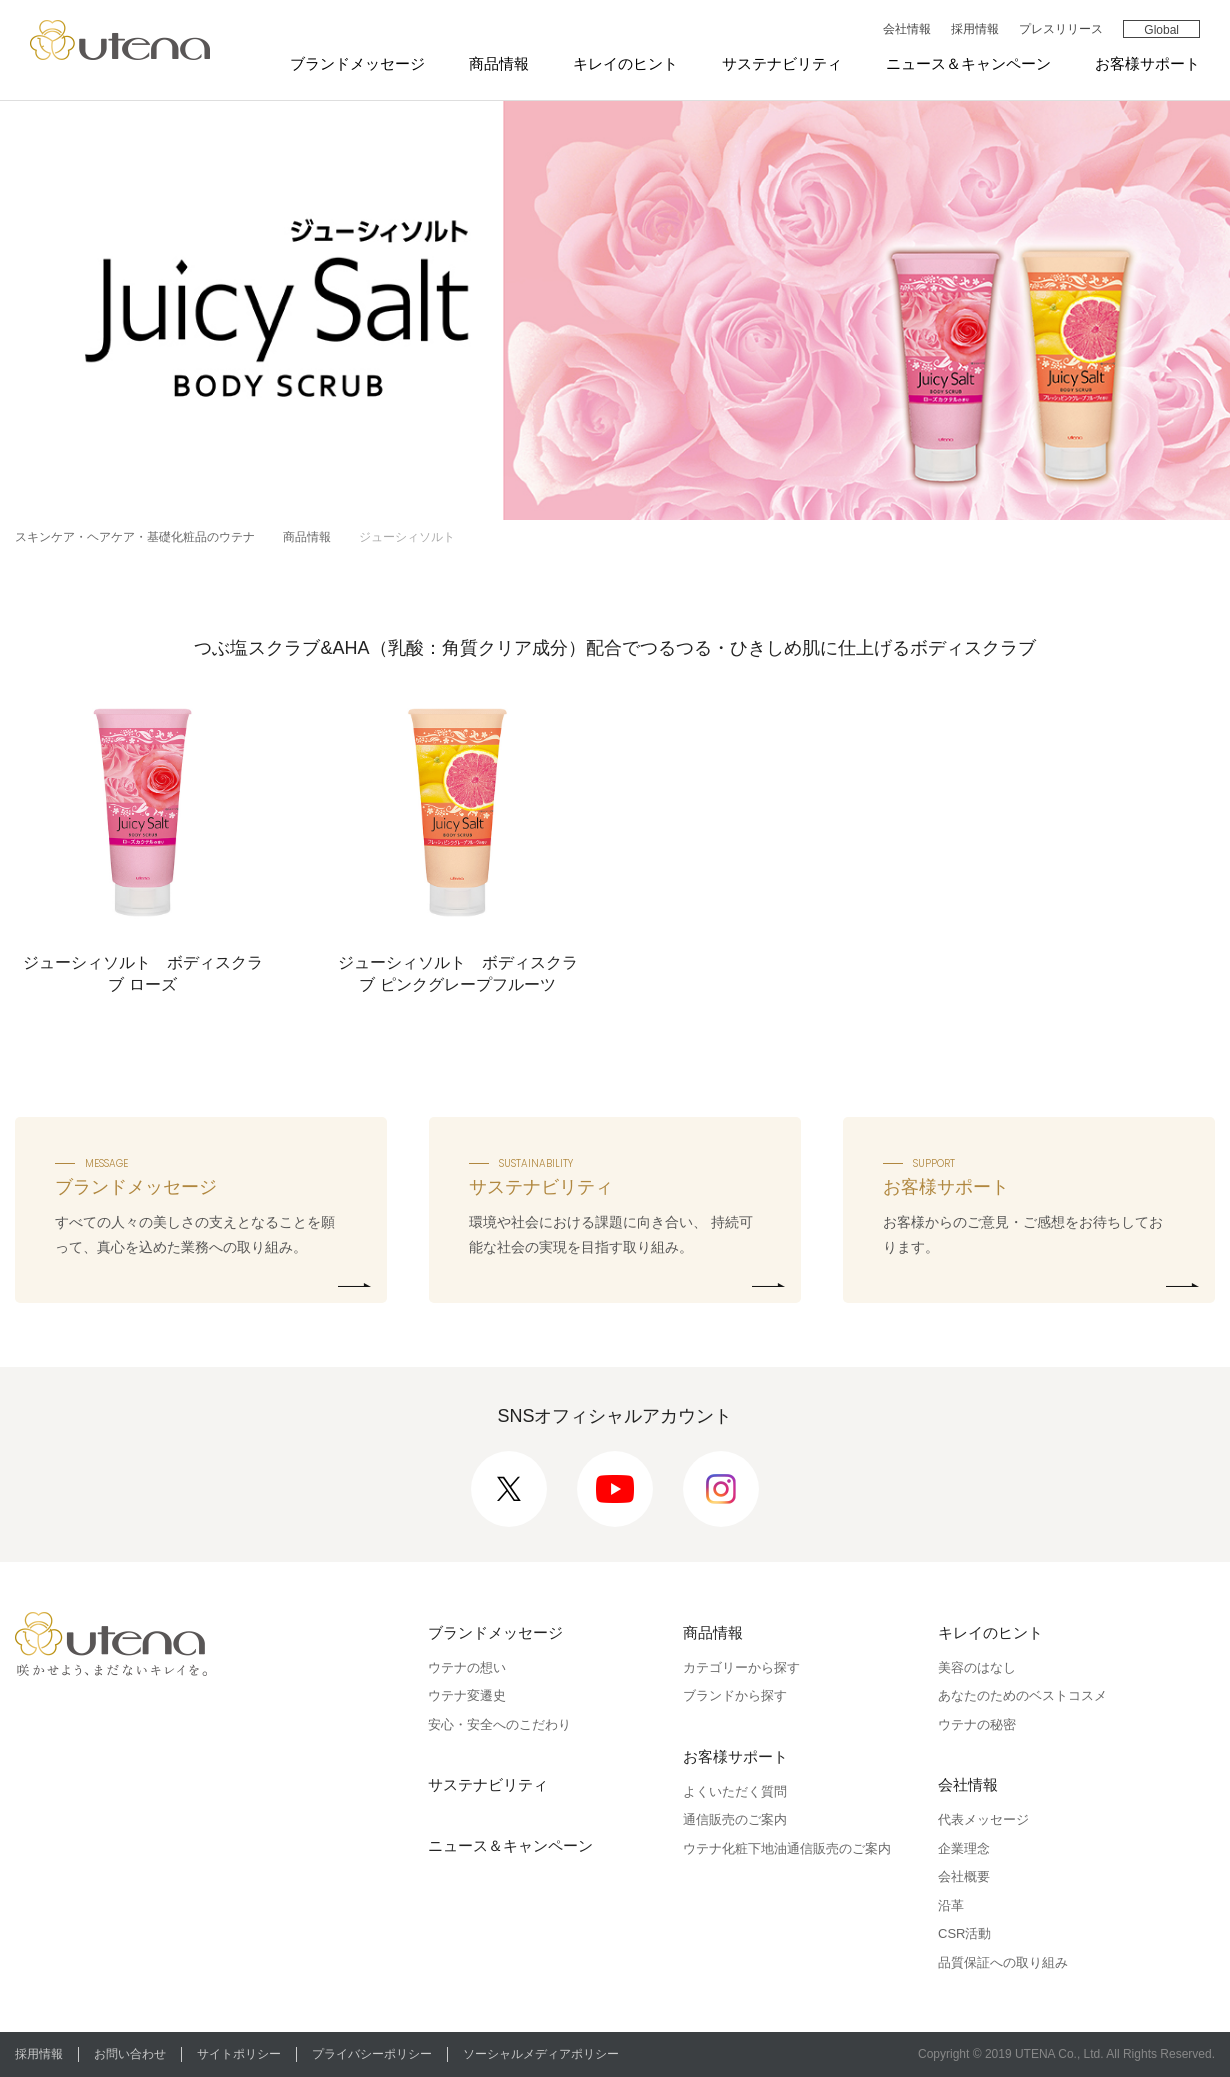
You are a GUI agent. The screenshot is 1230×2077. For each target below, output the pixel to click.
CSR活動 (964, 1933)
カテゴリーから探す (741, 1667)
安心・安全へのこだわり (499, 1724)
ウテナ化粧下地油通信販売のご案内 (787, 1848)
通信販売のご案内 (735, 1819)
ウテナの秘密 (977, 1724)
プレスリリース (1061, 29)
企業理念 (964, 1848)
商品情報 (499, 63)
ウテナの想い (467, 1667)
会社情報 (907, 29)
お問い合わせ (130, 2054)
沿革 (951, 1905)
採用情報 (975, 29)
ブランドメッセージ (357, 63)
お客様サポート (1147, 63)
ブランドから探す (735, 1695)
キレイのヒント (625, 63)
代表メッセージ (983, 1819)
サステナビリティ (782, 63)
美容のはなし (977, 1667)
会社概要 (964, 1876)
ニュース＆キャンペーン (968, 63)
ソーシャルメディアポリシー (541, 2054)
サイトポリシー (239, 2054)
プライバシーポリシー (372, 2054)
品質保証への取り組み (1003, 1962)
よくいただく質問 (735, 1791)
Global (1161, 30)
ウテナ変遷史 (467, 1695)
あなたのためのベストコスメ (1022, 1695)
